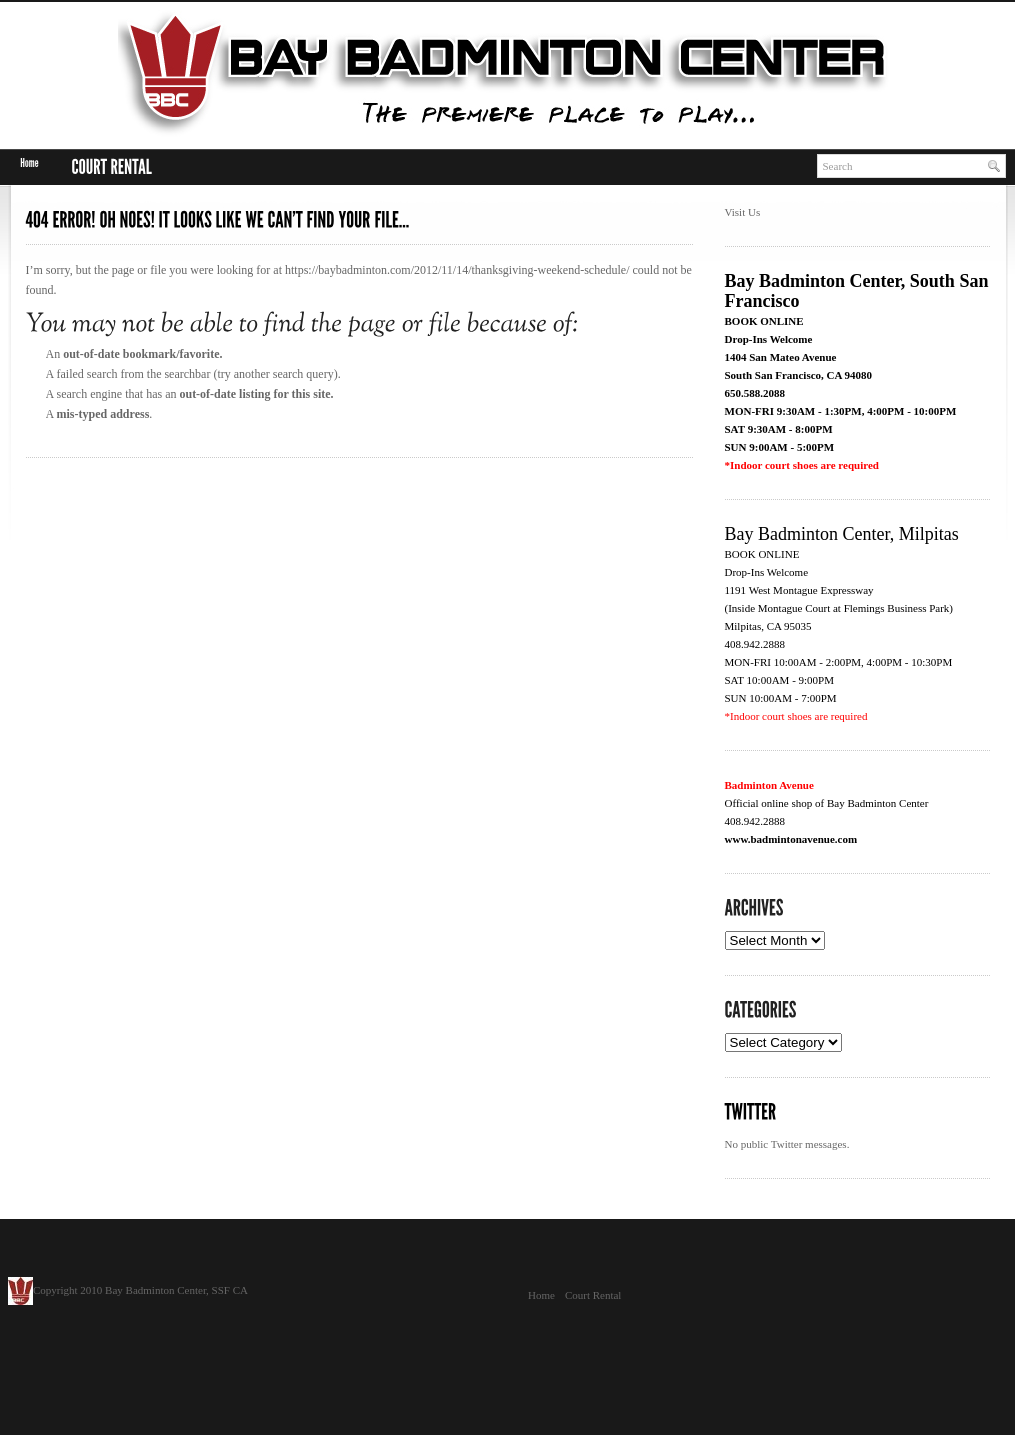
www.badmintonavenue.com (791, 839)
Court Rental (593, 1295)
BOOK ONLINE (764, 321)
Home (541, 1295)
